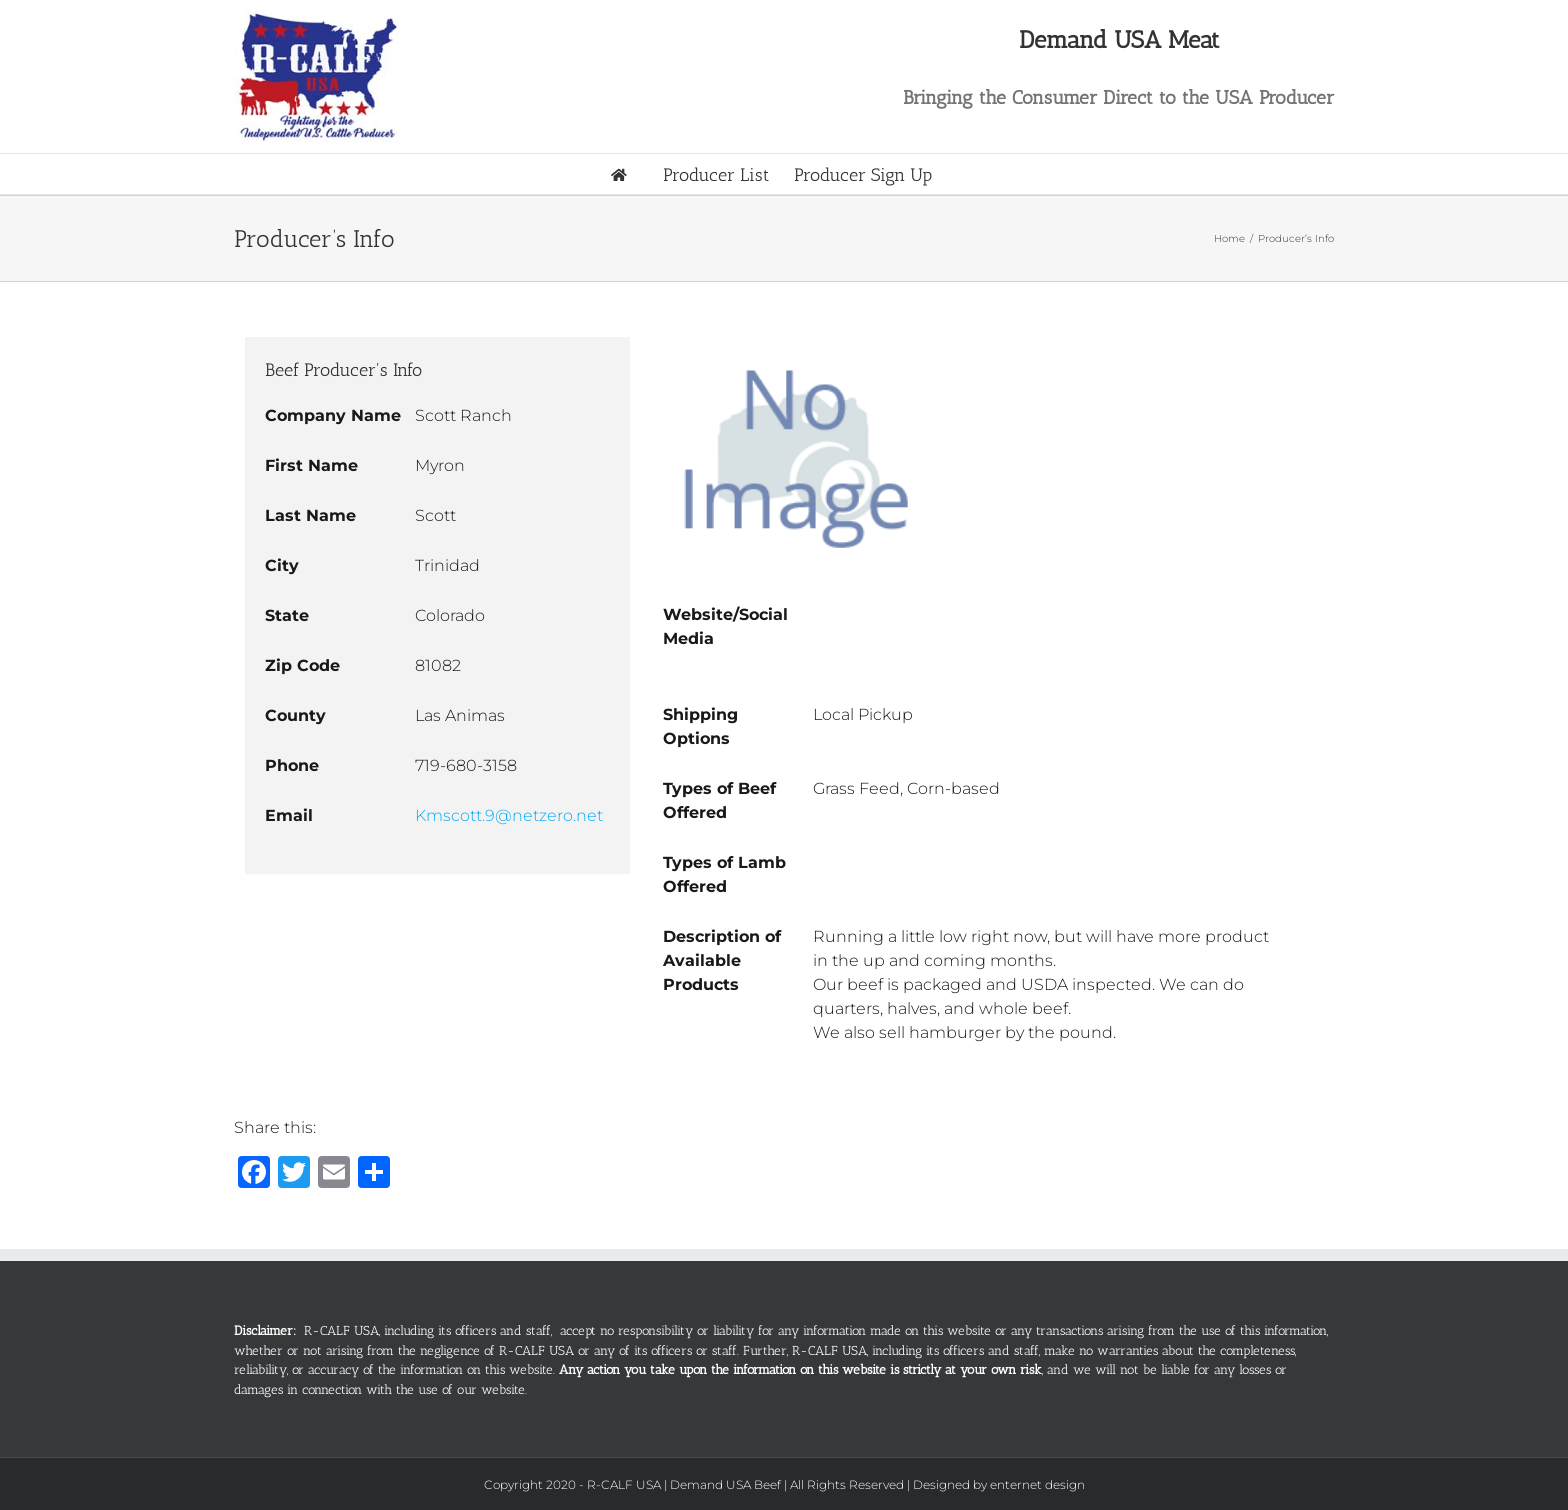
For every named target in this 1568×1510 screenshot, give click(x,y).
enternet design (1037, 1484)
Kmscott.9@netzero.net (509, 815)
